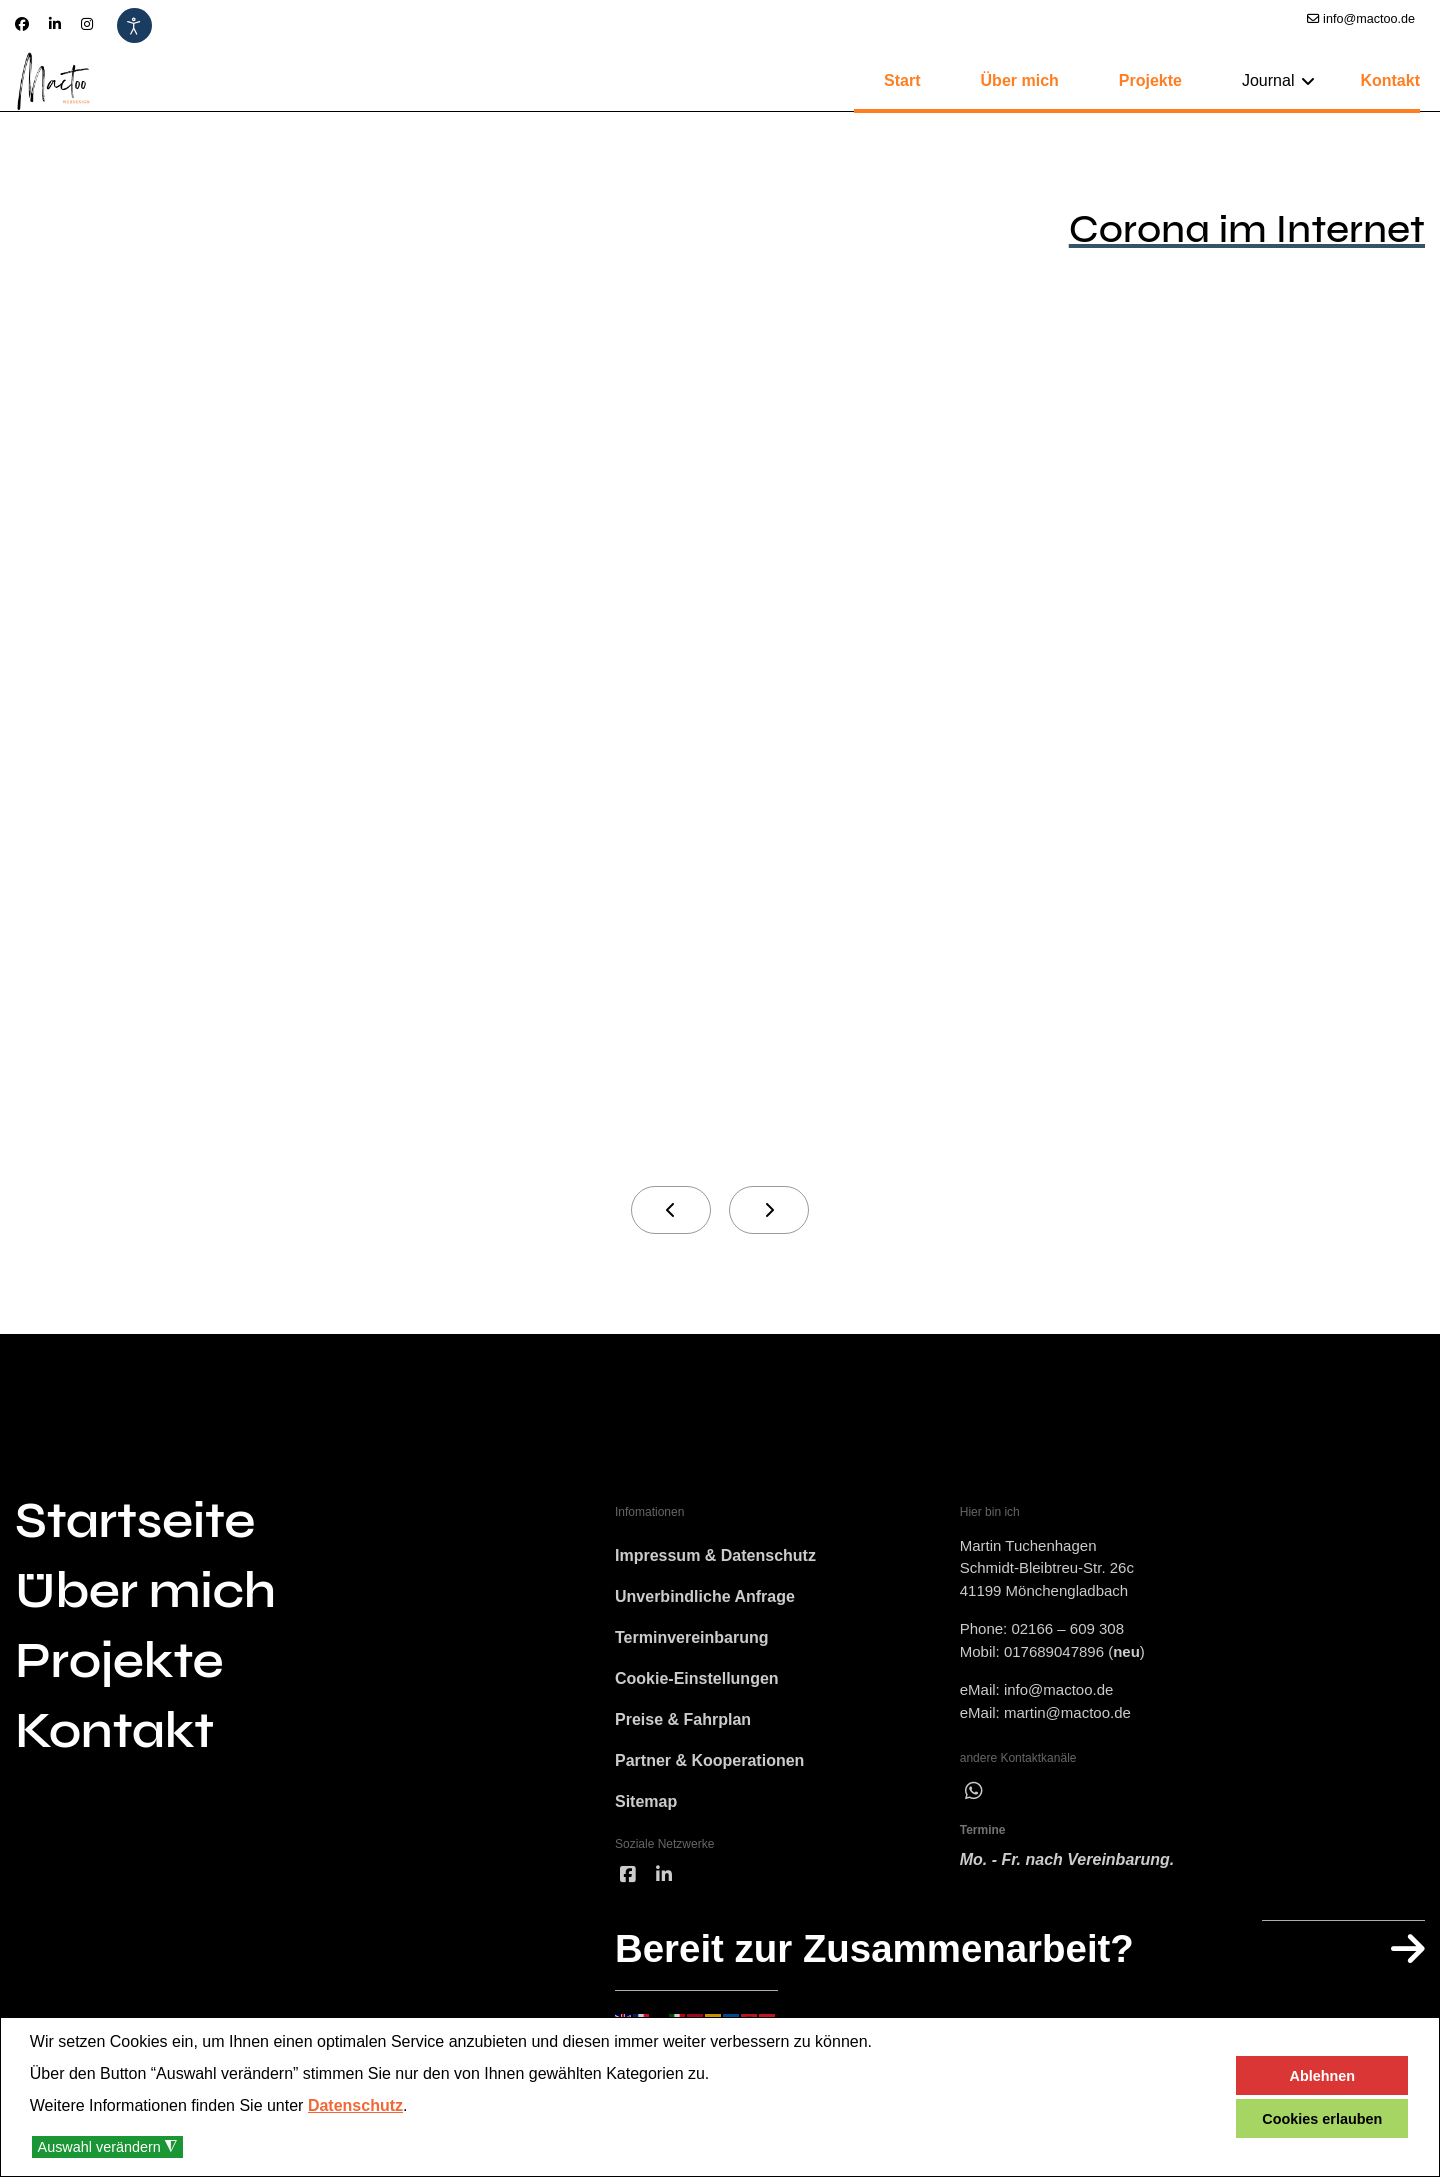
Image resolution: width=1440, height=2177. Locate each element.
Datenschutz (355, 2105)
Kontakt (1390, 80)
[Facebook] (22, 24)
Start (902, 80)
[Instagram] (87, 24)
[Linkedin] (55, 24)
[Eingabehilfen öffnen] (134, 25)
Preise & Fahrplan (683, 1725)
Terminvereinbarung (692, 1641)
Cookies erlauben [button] (1322, 2119)
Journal (1268, 80)
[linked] (664, 1884)
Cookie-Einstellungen (697, 1683)
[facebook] (628, 1884)
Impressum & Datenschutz (715, 1557)
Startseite (135, 1521)
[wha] (974, 1793)
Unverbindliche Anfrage (705, 1599)
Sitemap (646, 1809)
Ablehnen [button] (1323, 2076)
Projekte (1150, 80)
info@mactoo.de (1369, 19)
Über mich (1020, 80)
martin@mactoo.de (1067, 1713)
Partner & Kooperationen (709, 1767)
